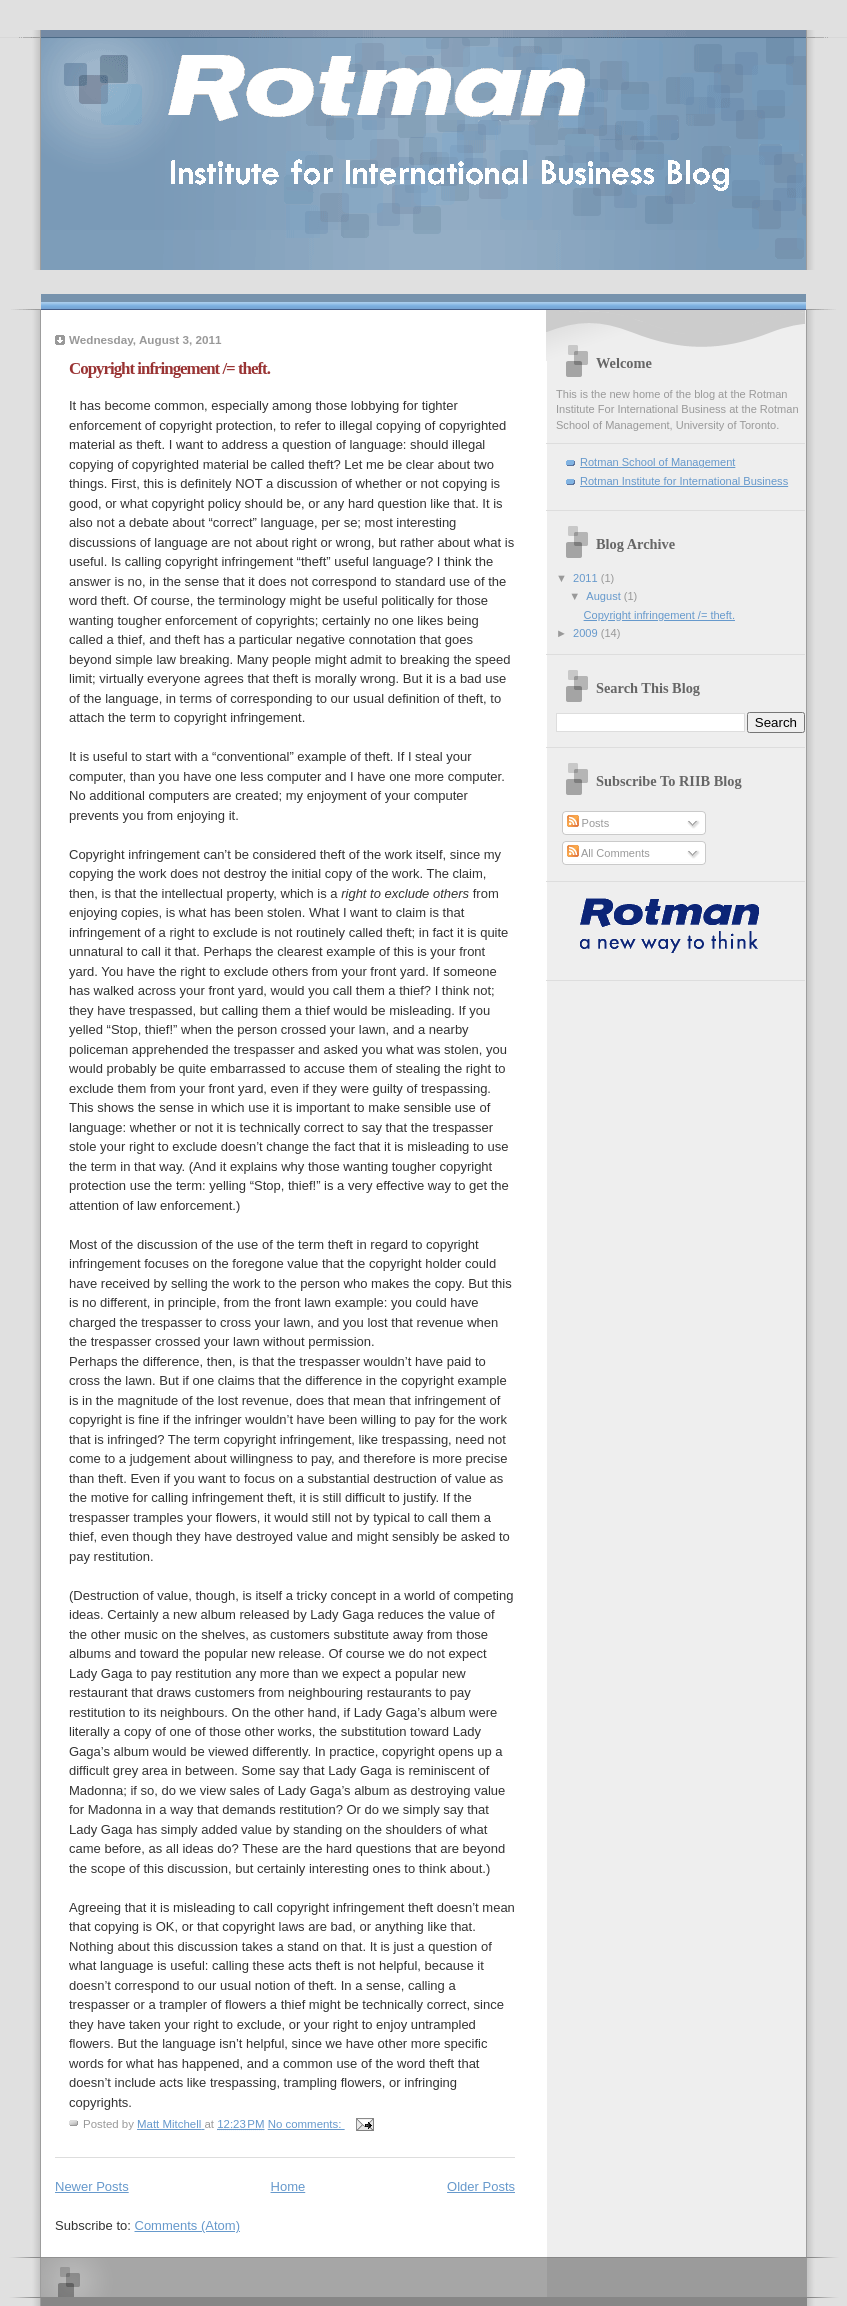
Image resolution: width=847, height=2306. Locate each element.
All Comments (608, 853)
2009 (587, 633)
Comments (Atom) (187, 2225)
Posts (588, 823)
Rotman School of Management (657, 462)
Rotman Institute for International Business (684, 481)
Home (288, 2186)
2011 (587, 578)
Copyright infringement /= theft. (169, 368)
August (604, 596)
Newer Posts (92, 2186)
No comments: (306, 2124)
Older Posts (481, 2186)
